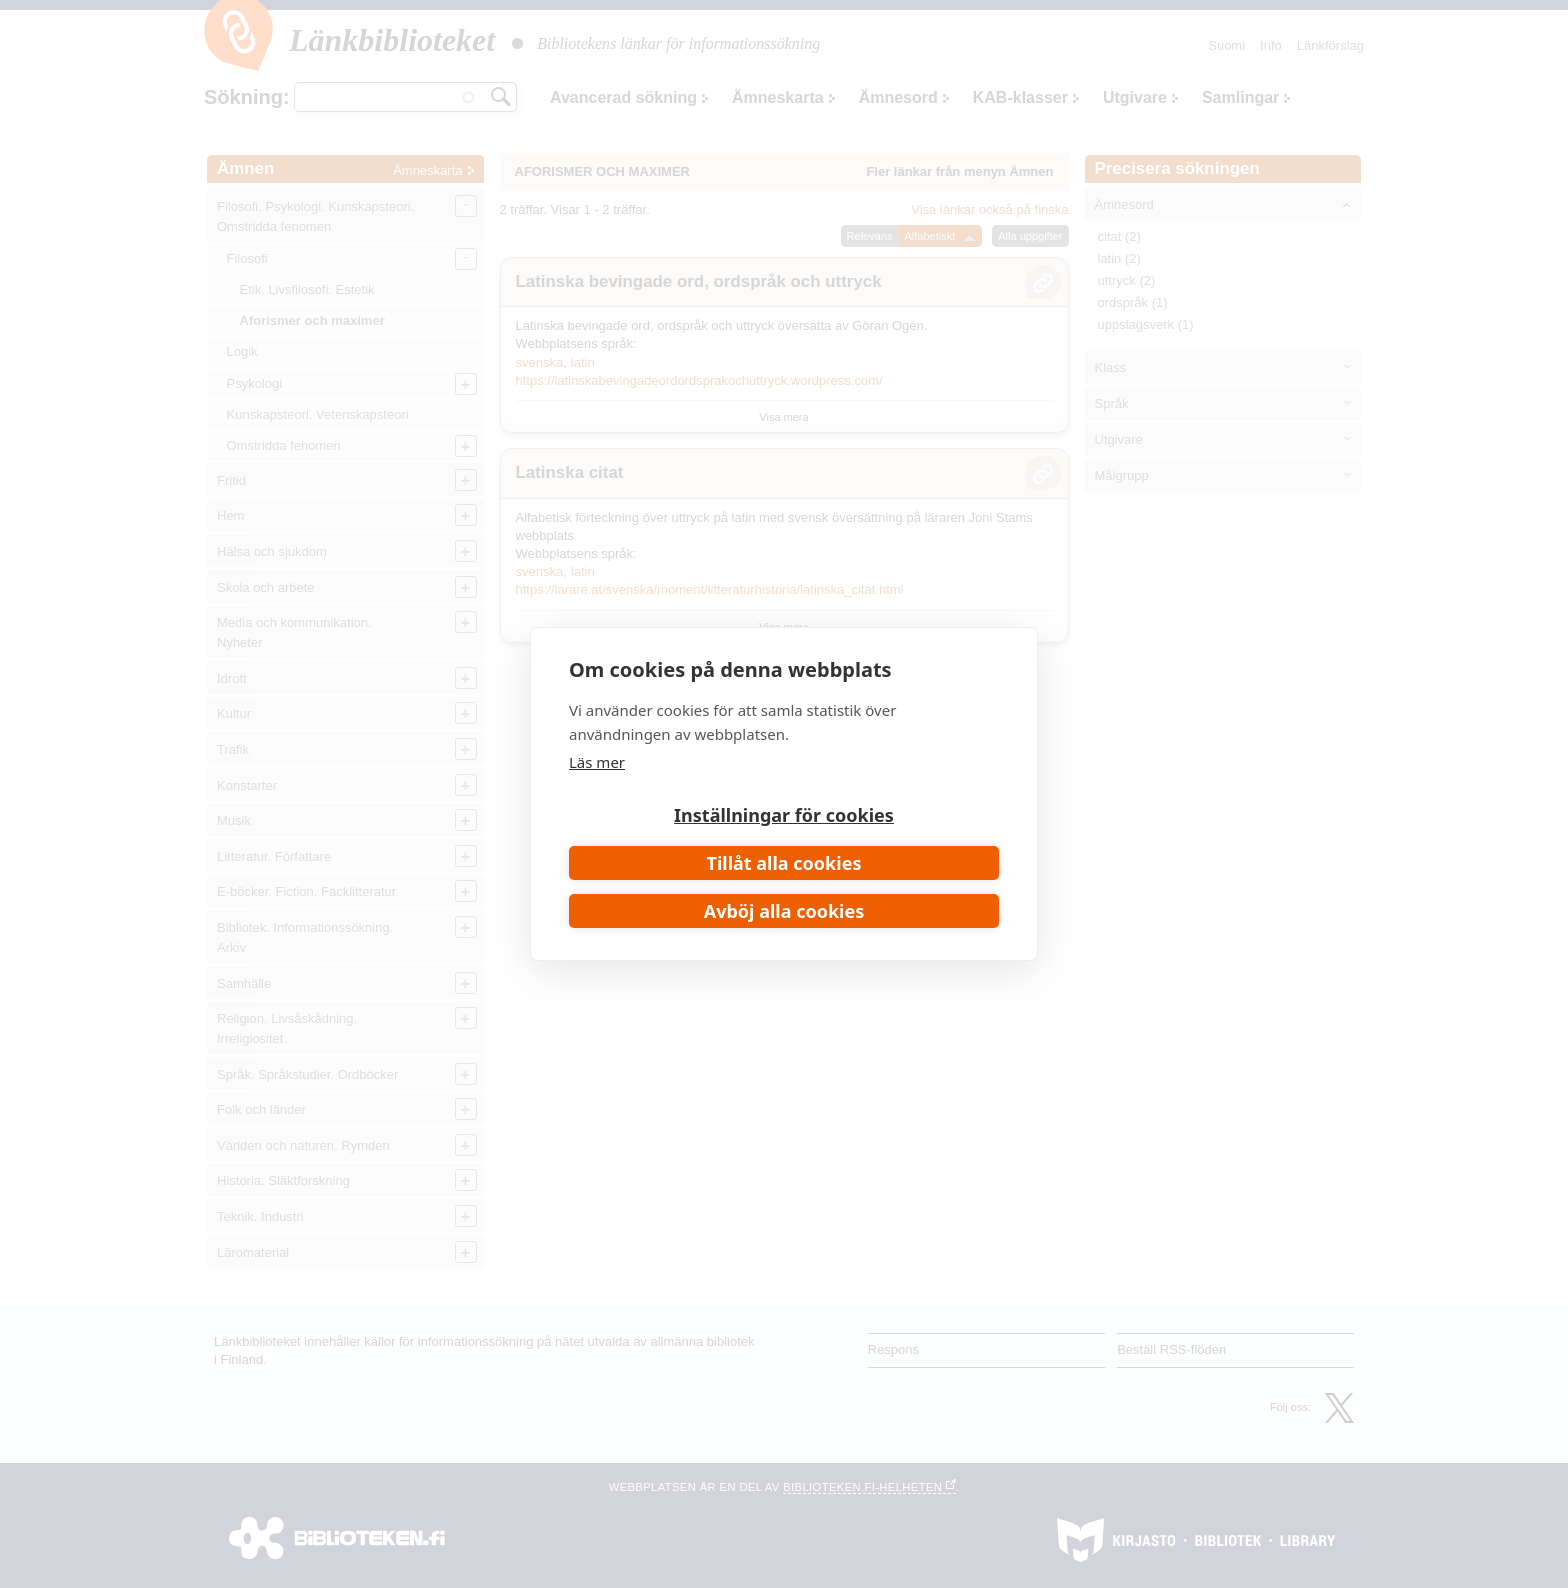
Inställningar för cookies (784, 815)
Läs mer (597, 762)
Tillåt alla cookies (784, 863)
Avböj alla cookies (784, 911)
